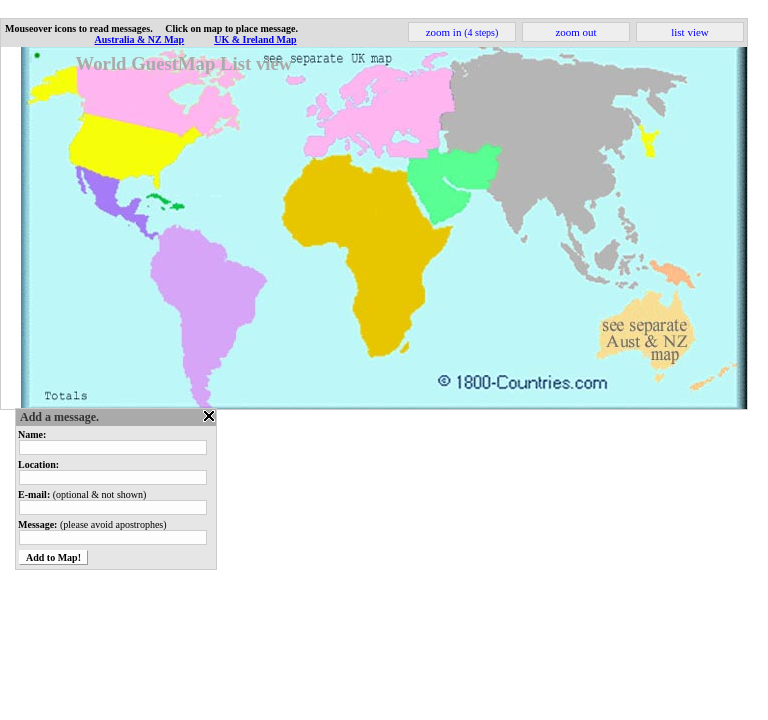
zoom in (462, 32)
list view (690, 32)
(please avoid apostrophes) (92, 524)
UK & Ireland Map (255, 39)
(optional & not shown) (82, 494)
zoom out (575, 32)
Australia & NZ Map (139, 39)
